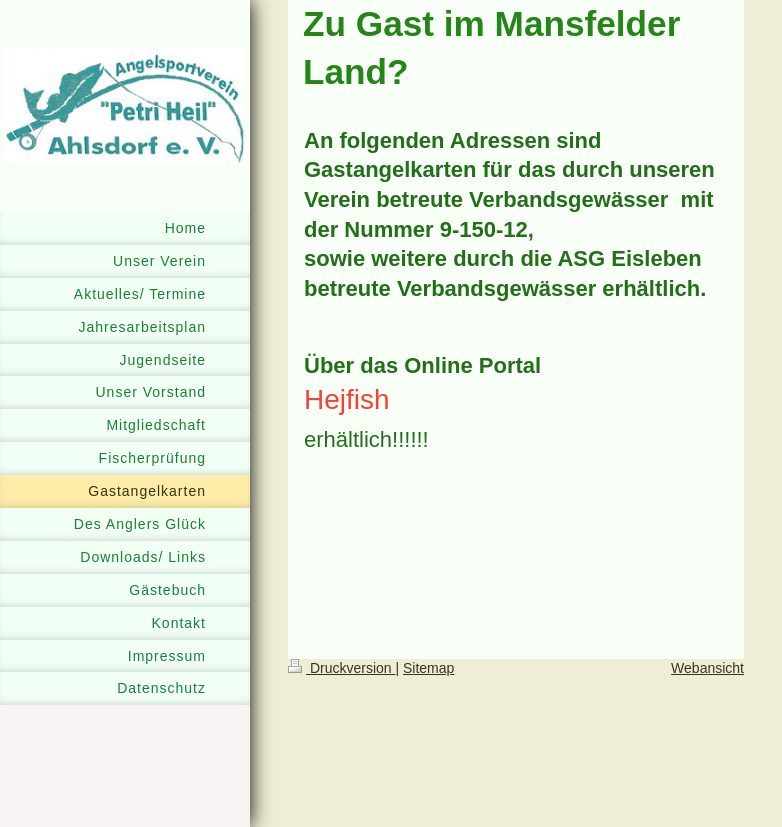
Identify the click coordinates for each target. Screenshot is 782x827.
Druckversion (341, 668)
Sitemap (428, 668)
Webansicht (707, 668)
